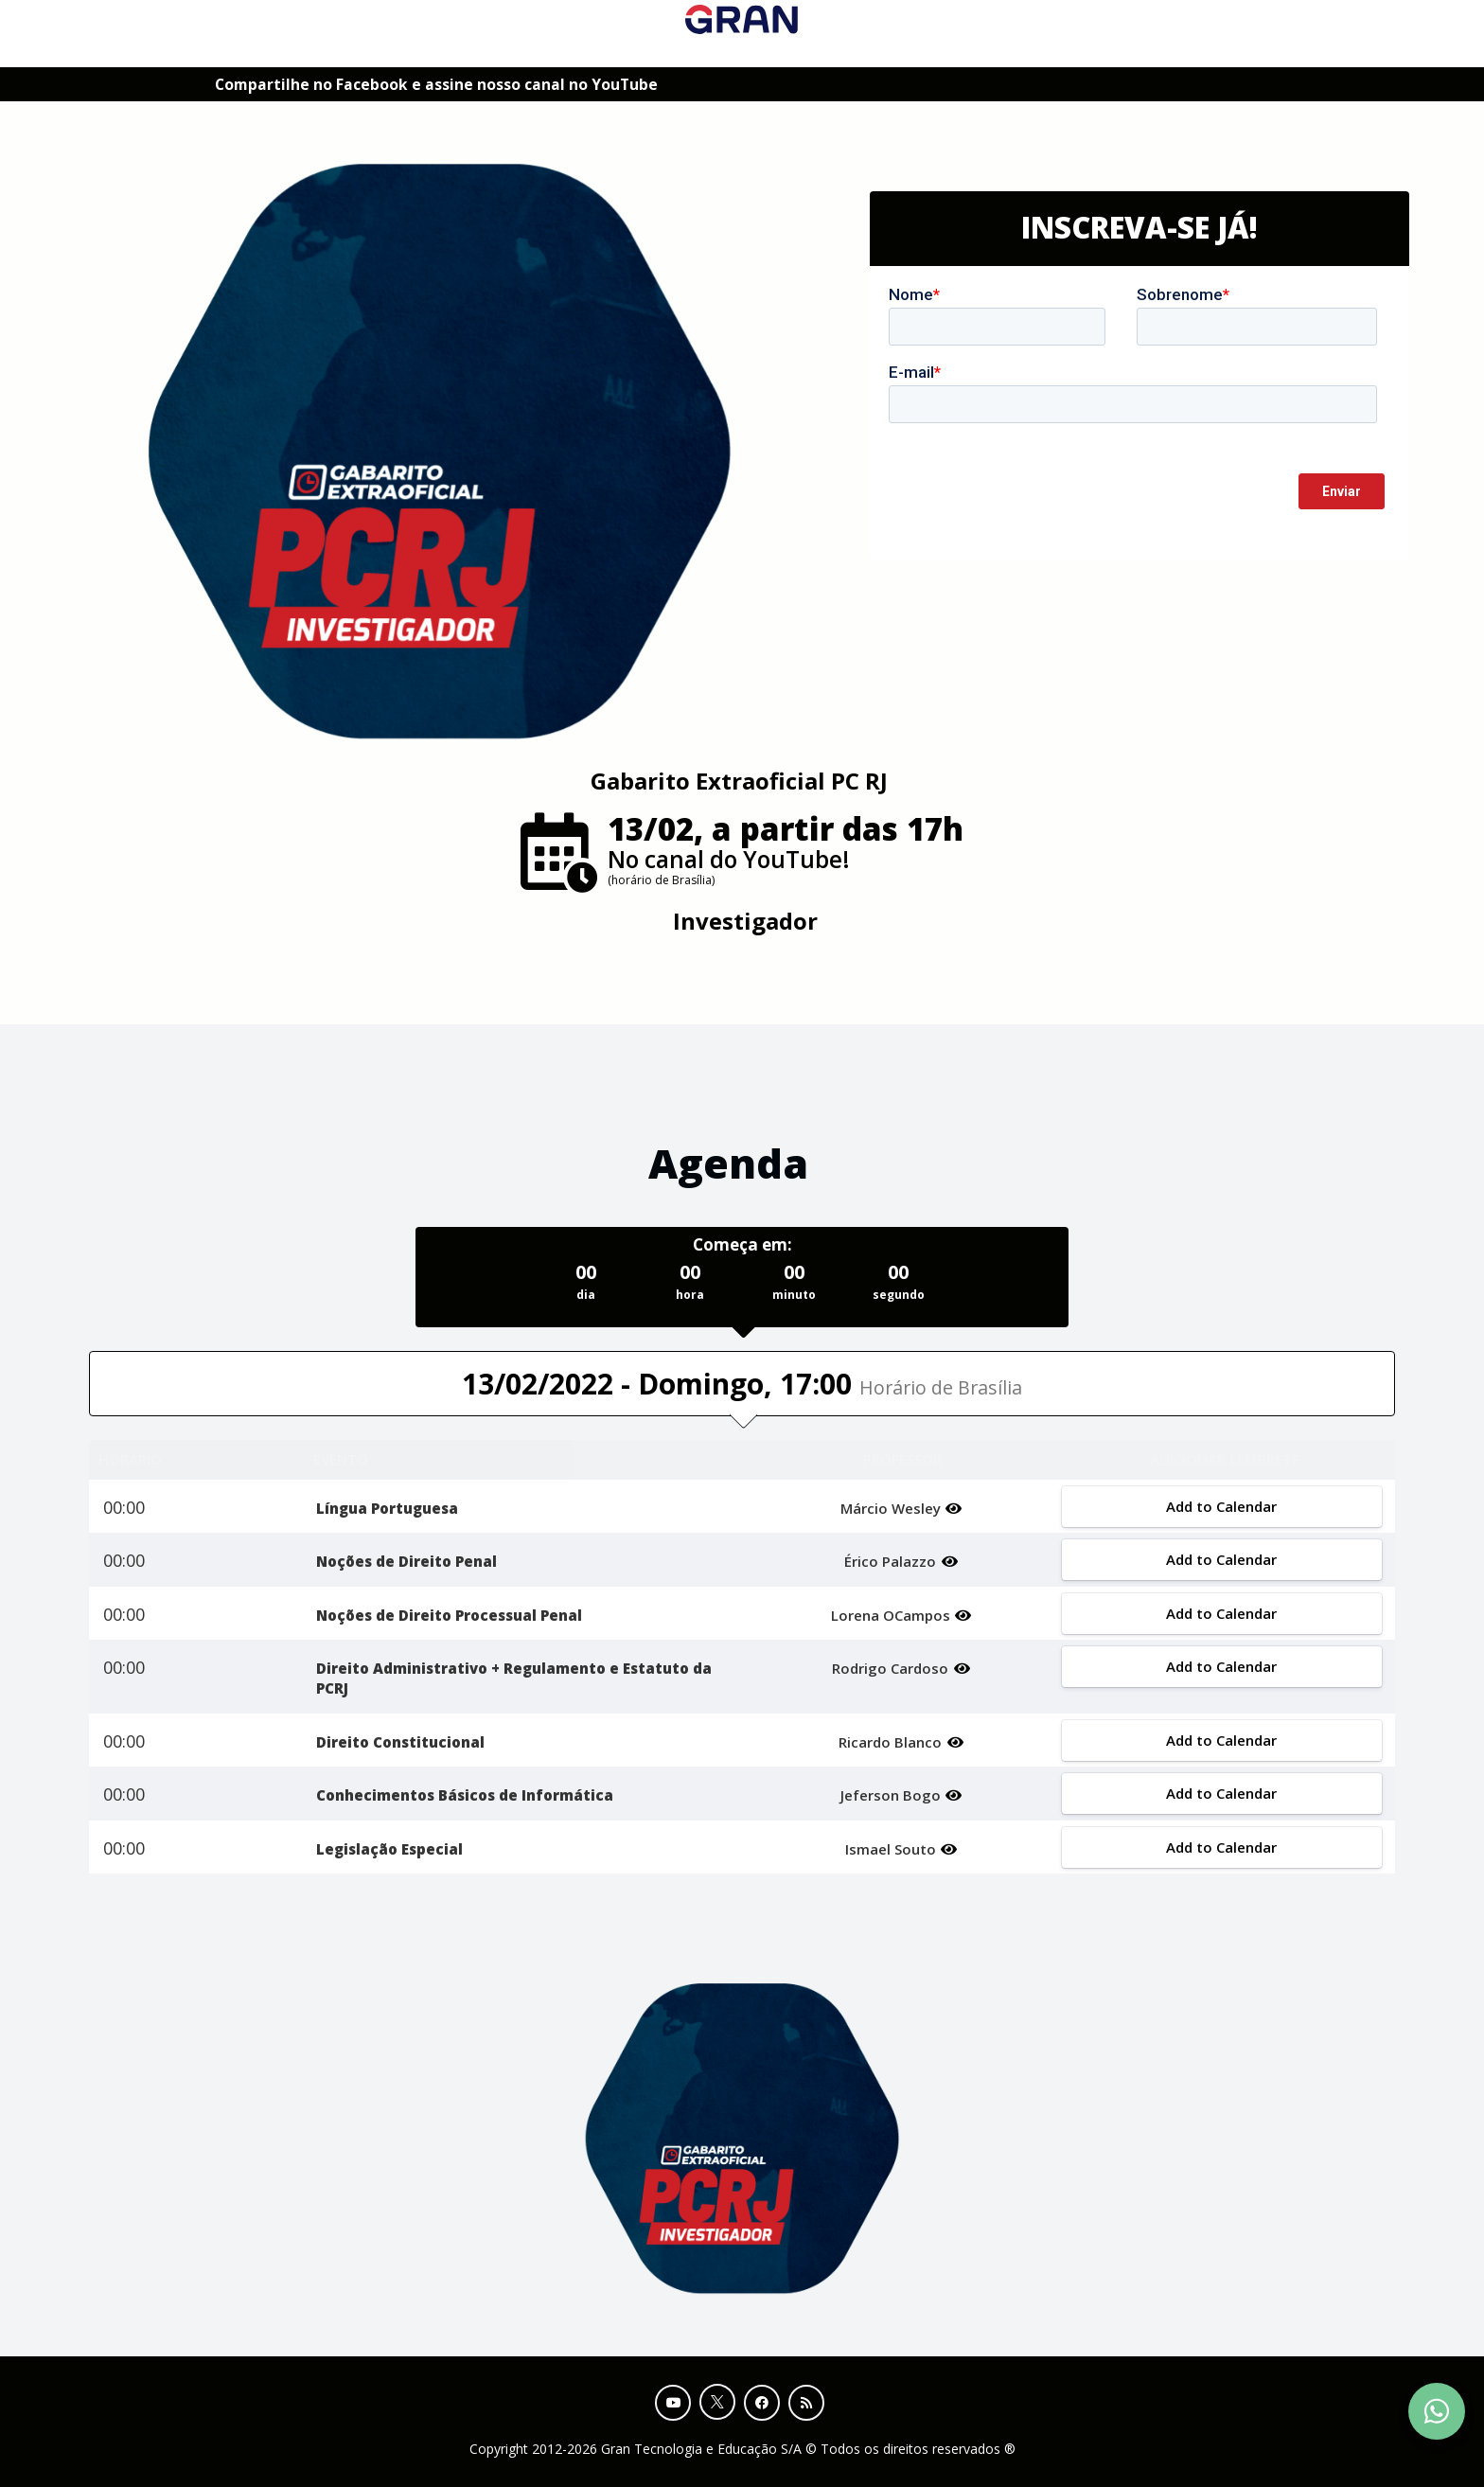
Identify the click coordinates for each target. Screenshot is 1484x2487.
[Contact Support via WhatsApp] (1436, 2411)
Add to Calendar (1221, 1506)
